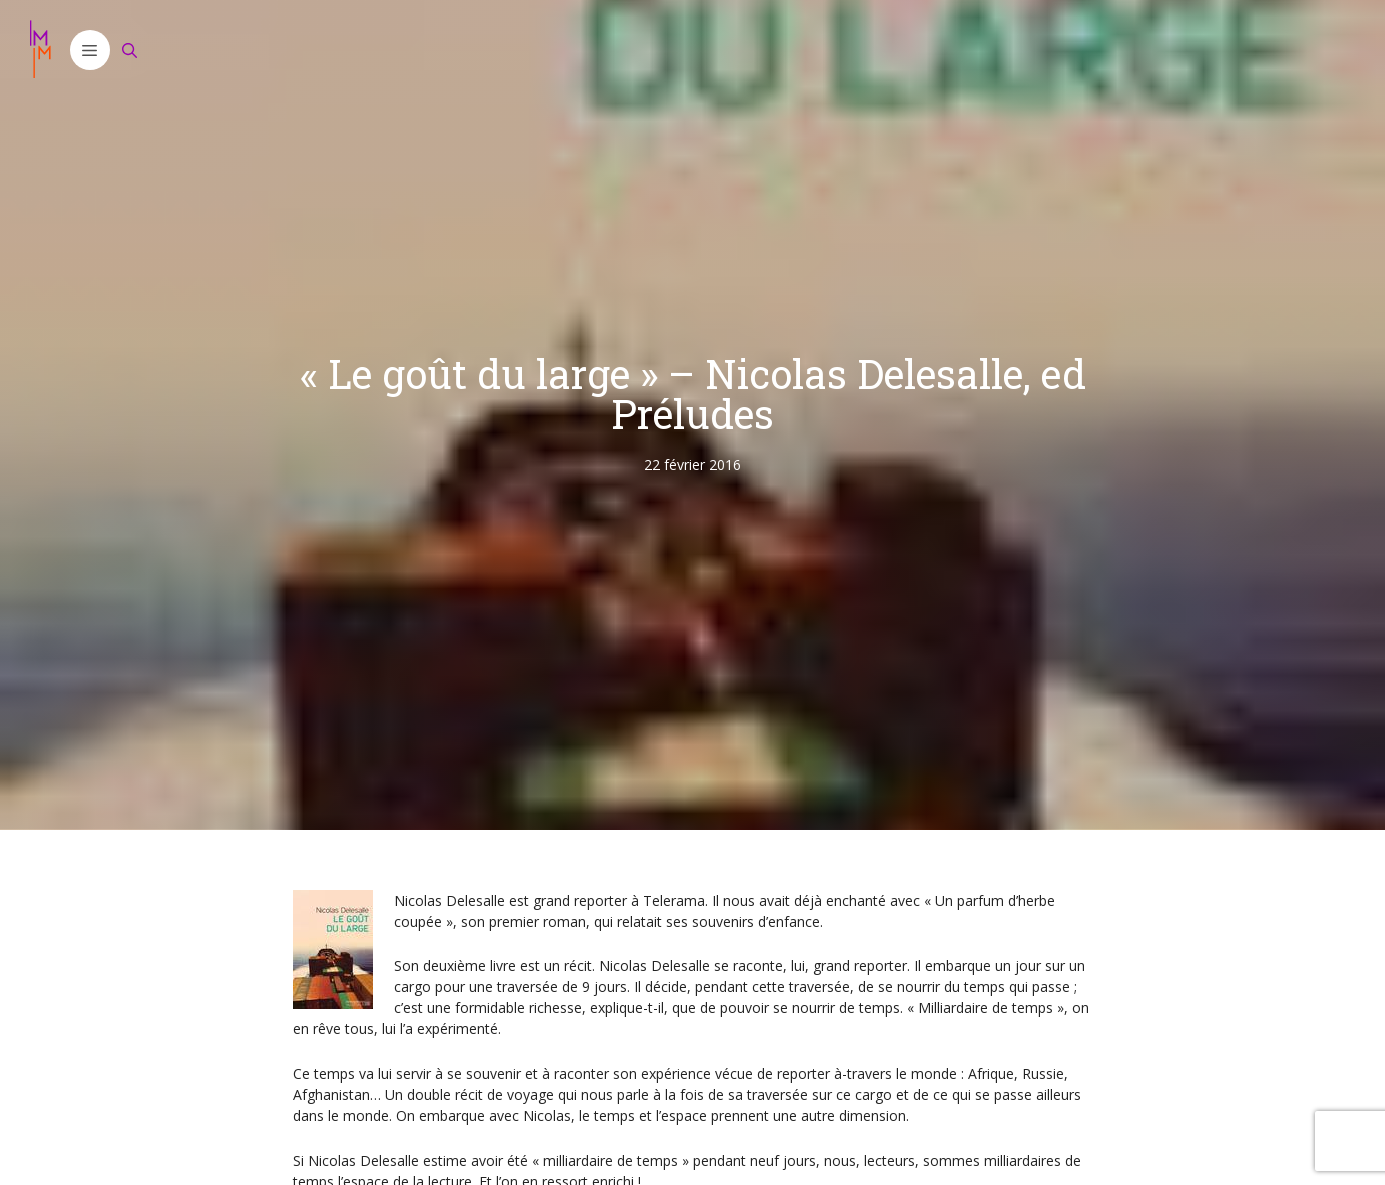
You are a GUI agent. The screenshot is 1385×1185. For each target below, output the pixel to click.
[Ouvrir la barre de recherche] (130, 50)
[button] (90, 50)
